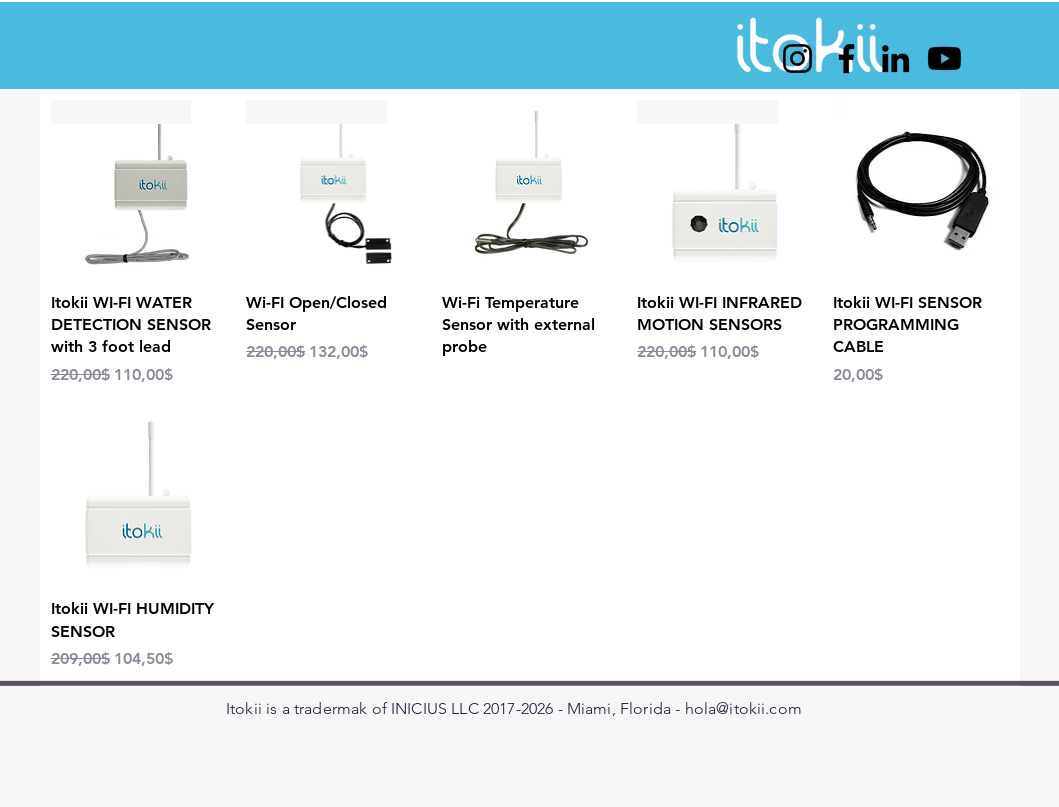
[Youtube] (944, 58)
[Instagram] (797, 58)
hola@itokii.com (743, 708)
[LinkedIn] (895, 58)
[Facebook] (846, 58)
